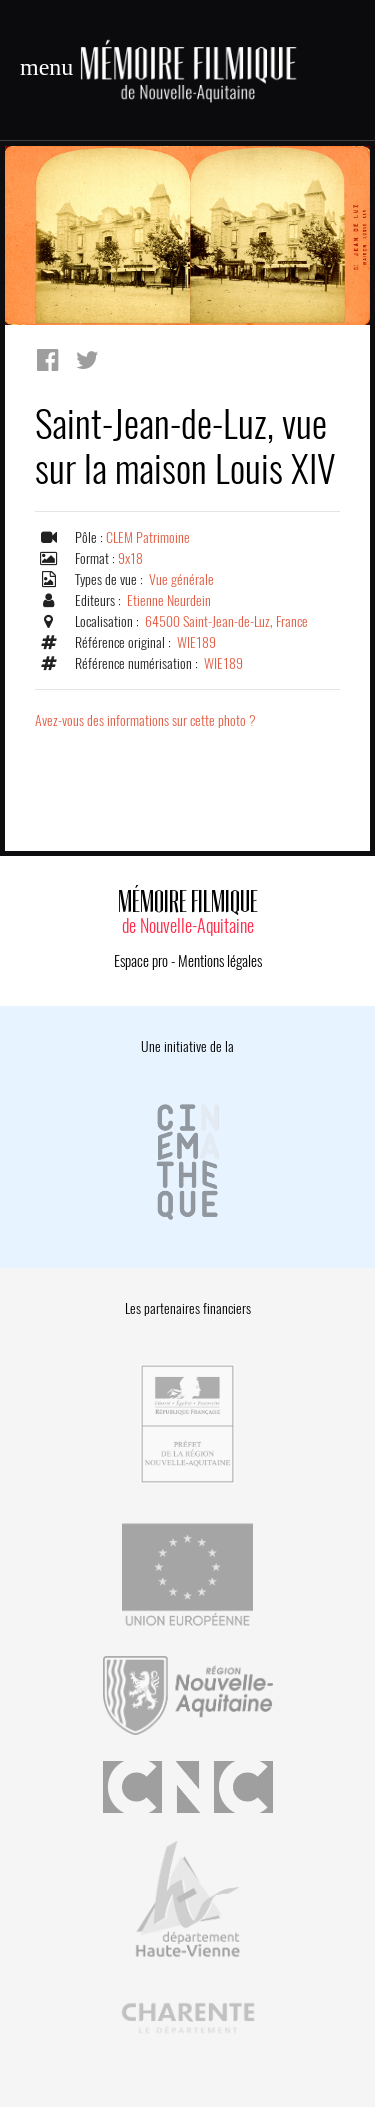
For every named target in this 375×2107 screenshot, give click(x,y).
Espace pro (141, 961)
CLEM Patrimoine (148, 537)
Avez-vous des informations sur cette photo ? (145, 720)
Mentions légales (220, 961)
